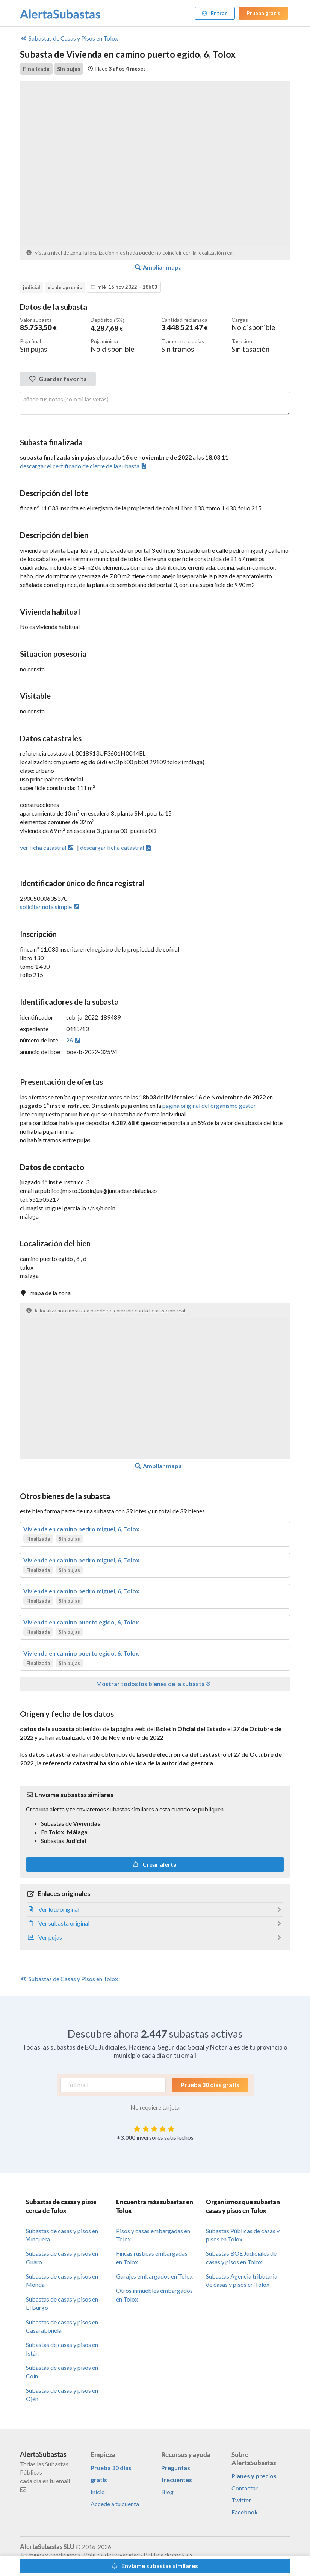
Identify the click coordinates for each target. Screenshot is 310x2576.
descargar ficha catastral (116, 847)
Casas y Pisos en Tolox (69, 38)
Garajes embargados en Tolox (154, 2275)
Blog (167, 2491)
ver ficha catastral (47, 847)
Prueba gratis (263, 13)
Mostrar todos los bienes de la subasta (154, 1683)
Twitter (241, 2499)
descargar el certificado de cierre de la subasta (84, 465)
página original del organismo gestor (209, 1105)
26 (73, 1039)
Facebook (244, 2511)
